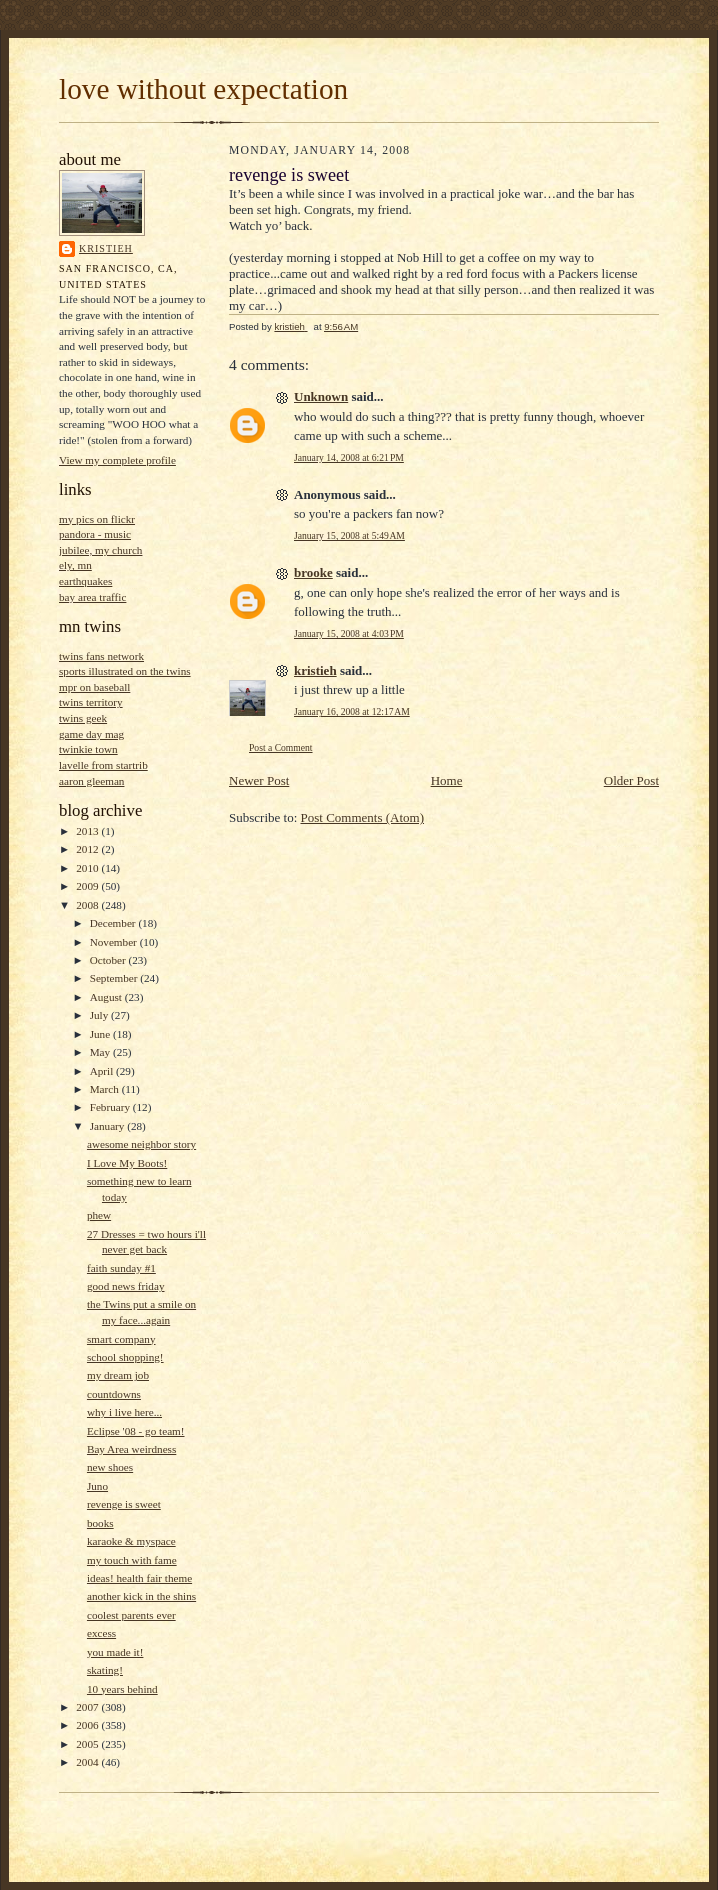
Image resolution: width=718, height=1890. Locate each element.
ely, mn (75, 565)
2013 (88, 831)
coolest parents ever (131, 1615)
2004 (88, 1762)
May (101, 1052)
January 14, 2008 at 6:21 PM (349, 457)
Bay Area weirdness (131, 1449)
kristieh (106, 248)
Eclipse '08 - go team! (136, 1431)
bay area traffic (92, 597)
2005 (88, 1744)
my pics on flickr (97, 519)
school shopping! (125, 1357)
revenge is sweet (124, 1504)
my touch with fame (132, 1560)
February (111, 1107)
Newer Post (259, 780)
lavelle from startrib (103, 765)
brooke (313, 572)
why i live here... (124, 1412)
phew (99, 1215)
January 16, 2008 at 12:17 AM (352, 711)
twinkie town (88, 749)
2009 (88, 886)
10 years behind (122, 1689)
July (100, 1015)
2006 (88, 1725)
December (114, 923)
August (107, 997)
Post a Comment (281, 747)
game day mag (91, 734)
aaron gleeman (91, 781)
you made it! (115, 1652)
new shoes (110, 1467)
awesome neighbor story (141, 1144)
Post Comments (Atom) (363, 817)
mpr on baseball (94, 687)
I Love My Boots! (127, 1163)
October (109, 960)
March (106, 1089)
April (103, 1071)
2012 (88, 849)
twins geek (83, 718)
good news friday (126, 1286)
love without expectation (203, 89)
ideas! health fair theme (139, 1578)
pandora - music (95, 534)
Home (447, 780)
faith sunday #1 (121, 1268)
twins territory (91, 702)
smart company (121, 1339)
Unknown (321, 396)
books (100, 1523)
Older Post (631, 780)
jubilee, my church (100, 550)
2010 (88, 868)
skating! (105, 1670)
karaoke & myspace (131, 1541)
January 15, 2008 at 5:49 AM (349, 535)
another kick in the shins (141, 1596)
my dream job (118, 1375)
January (109, 1126)
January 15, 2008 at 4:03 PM (349, 633)
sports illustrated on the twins (125, 671)
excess (101, 1633)
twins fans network (101, 656)
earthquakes (85, 581)
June (101, 1034)
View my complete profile (117, 460)
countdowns (114, 1394)
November (115, 942)
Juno (97, 1486)
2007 (88, 1707)
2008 (88, 905)
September (115, 978)
